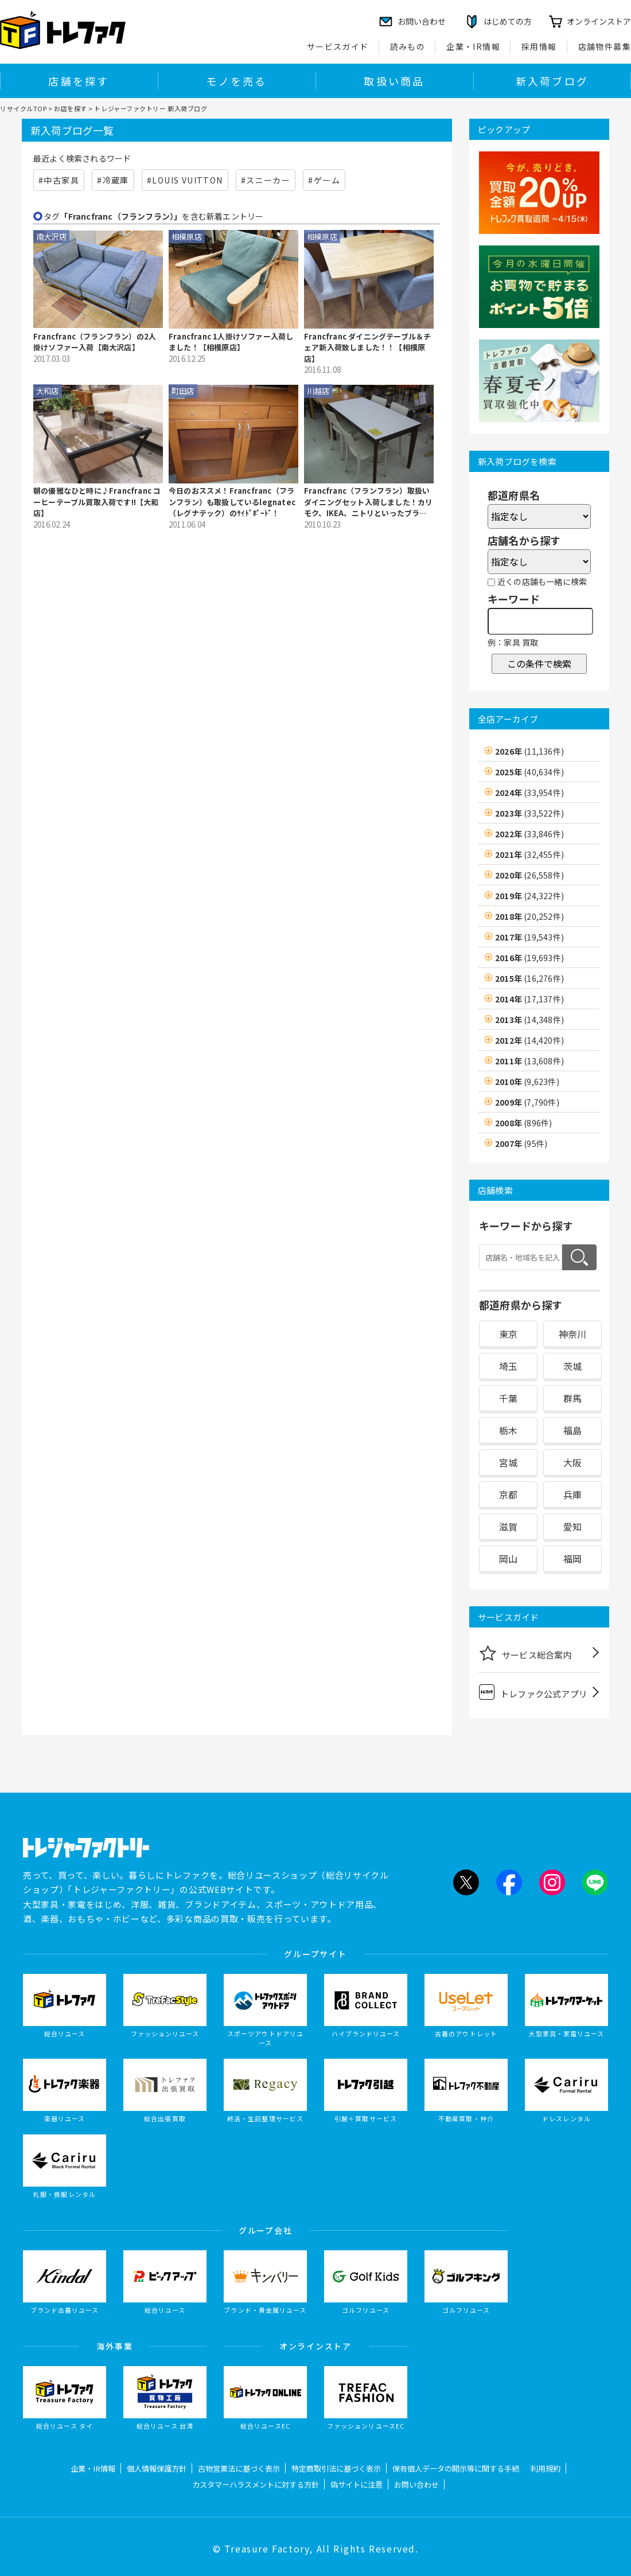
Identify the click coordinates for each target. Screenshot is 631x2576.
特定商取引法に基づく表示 (336, 2468)
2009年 (527, 1102)
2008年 (523, 1123)
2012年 (529, 1040)
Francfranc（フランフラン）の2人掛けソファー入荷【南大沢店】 (94, 342)
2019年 (529, 895)
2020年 (529, 875)
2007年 (521, 1143)
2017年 (529, 937)
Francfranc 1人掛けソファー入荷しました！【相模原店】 (231, 342)
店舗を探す (78, 80)
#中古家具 (58, 180)
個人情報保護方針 (156, 2468)
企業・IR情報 (473, 46)
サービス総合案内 (525, 1653)
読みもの (408, 46)
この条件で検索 (539, 663)
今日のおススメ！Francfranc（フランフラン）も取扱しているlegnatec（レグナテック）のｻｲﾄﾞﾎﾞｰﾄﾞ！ (232, 501)
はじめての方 (508, 21)
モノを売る (236, 80)
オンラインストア (599, 21)
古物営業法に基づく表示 (239, 2468)
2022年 (529, 834)
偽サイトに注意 (356, 2484)
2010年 (527, 1081)
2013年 (529, 1019)
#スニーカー (265, 180)
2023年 (529, 813)
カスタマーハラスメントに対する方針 (255, 2484)
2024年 (529, 792)
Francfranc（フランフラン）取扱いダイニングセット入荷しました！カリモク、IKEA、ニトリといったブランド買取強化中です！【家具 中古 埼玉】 (368, 502)
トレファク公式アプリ (533, 1692)
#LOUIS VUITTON (185, 180)
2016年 (529, 957)
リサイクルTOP (23, 108)
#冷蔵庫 (113, 180)
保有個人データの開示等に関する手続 (455, 2468)
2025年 (529, 772)
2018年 (529, 916)
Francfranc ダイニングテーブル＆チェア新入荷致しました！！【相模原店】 (367, 347)
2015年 (529, 978)
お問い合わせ (416, 2484)
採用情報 (539, 46)
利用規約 (545, 2468)
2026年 (529, 751)
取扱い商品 (394, 80)
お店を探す (70, 108)
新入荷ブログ (552, 80)
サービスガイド (338, 46)
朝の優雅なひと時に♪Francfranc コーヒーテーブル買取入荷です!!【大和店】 (97, 501)
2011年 (529, 1061)
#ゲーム (324, 180)
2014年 (529, 999)
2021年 (529, 854)
